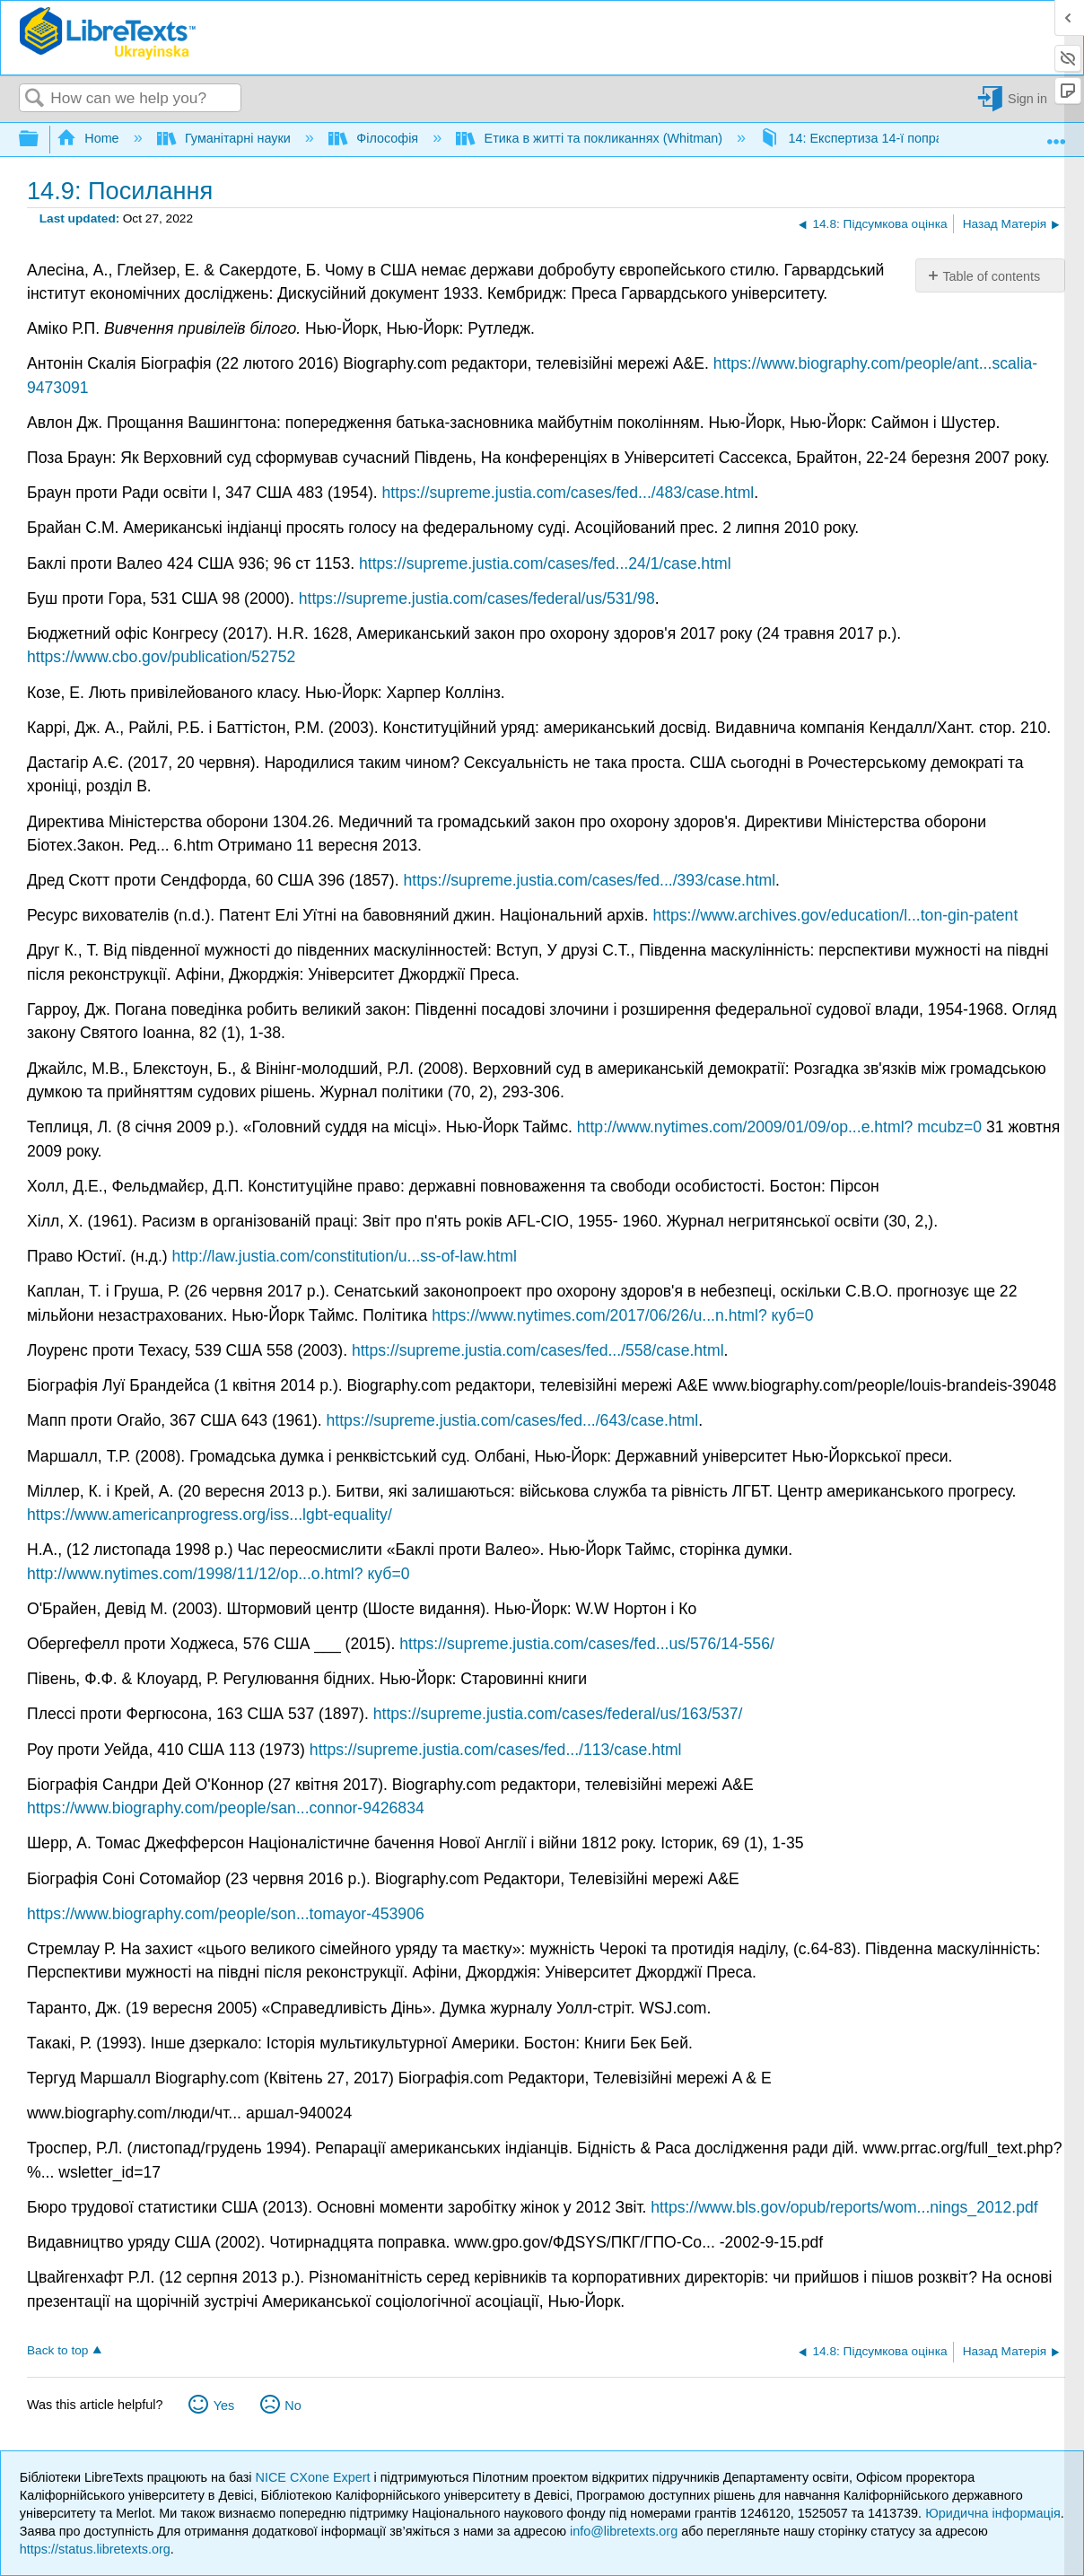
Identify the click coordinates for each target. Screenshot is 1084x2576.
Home (90, 138)
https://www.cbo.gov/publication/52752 (161, 657)
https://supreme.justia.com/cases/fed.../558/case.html (538, 1350)
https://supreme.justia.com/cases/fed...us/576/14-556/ (586, 1644)
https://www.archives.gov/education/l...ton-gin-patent (835, 915)
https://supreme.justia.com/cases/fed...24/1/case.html (545, 563)
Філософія (375, 138)
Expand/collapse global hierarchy (40, 139)
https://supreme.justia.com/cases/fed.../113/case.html (496, 1750)
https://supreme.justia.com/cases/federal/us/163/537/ (558, 1714)
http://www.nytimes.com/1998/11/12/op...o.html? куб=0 (218, 1574)
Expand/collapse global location (1056, 134)
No (292, 2405)
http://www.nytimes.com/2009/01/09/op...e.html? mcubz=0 (779, 1127)
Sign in (1027, 99)
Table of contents (991, 276)
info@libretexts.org (624, 2531)
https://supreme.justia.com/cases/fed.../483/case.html (568, 493)
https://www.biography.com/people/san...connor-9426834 (225, 1808)
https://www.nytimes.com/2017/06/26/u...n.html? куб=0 (622, 1315)
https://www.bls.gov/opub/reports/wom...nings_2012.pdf (844, 2207)
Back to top (57, 2350)
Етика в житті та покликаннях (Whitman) (591, 138)
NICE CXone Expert (315, 2477)
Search (35, 99)
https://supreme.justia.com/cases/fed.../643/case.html (513, 1420)
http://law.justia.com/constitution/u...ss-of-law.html (344, 1256)
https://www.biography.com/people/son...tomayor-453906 (225, 1914)
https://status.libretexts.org (95, 2549)
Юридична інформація (993, 2513)
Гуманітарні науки (225, 138)
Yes (224, 2405)
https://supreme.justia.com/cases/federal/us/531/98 (477, 598)
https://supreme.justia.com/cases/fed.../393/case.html (589, 880)
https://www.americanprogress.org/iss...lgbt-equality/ (209, 1515)
